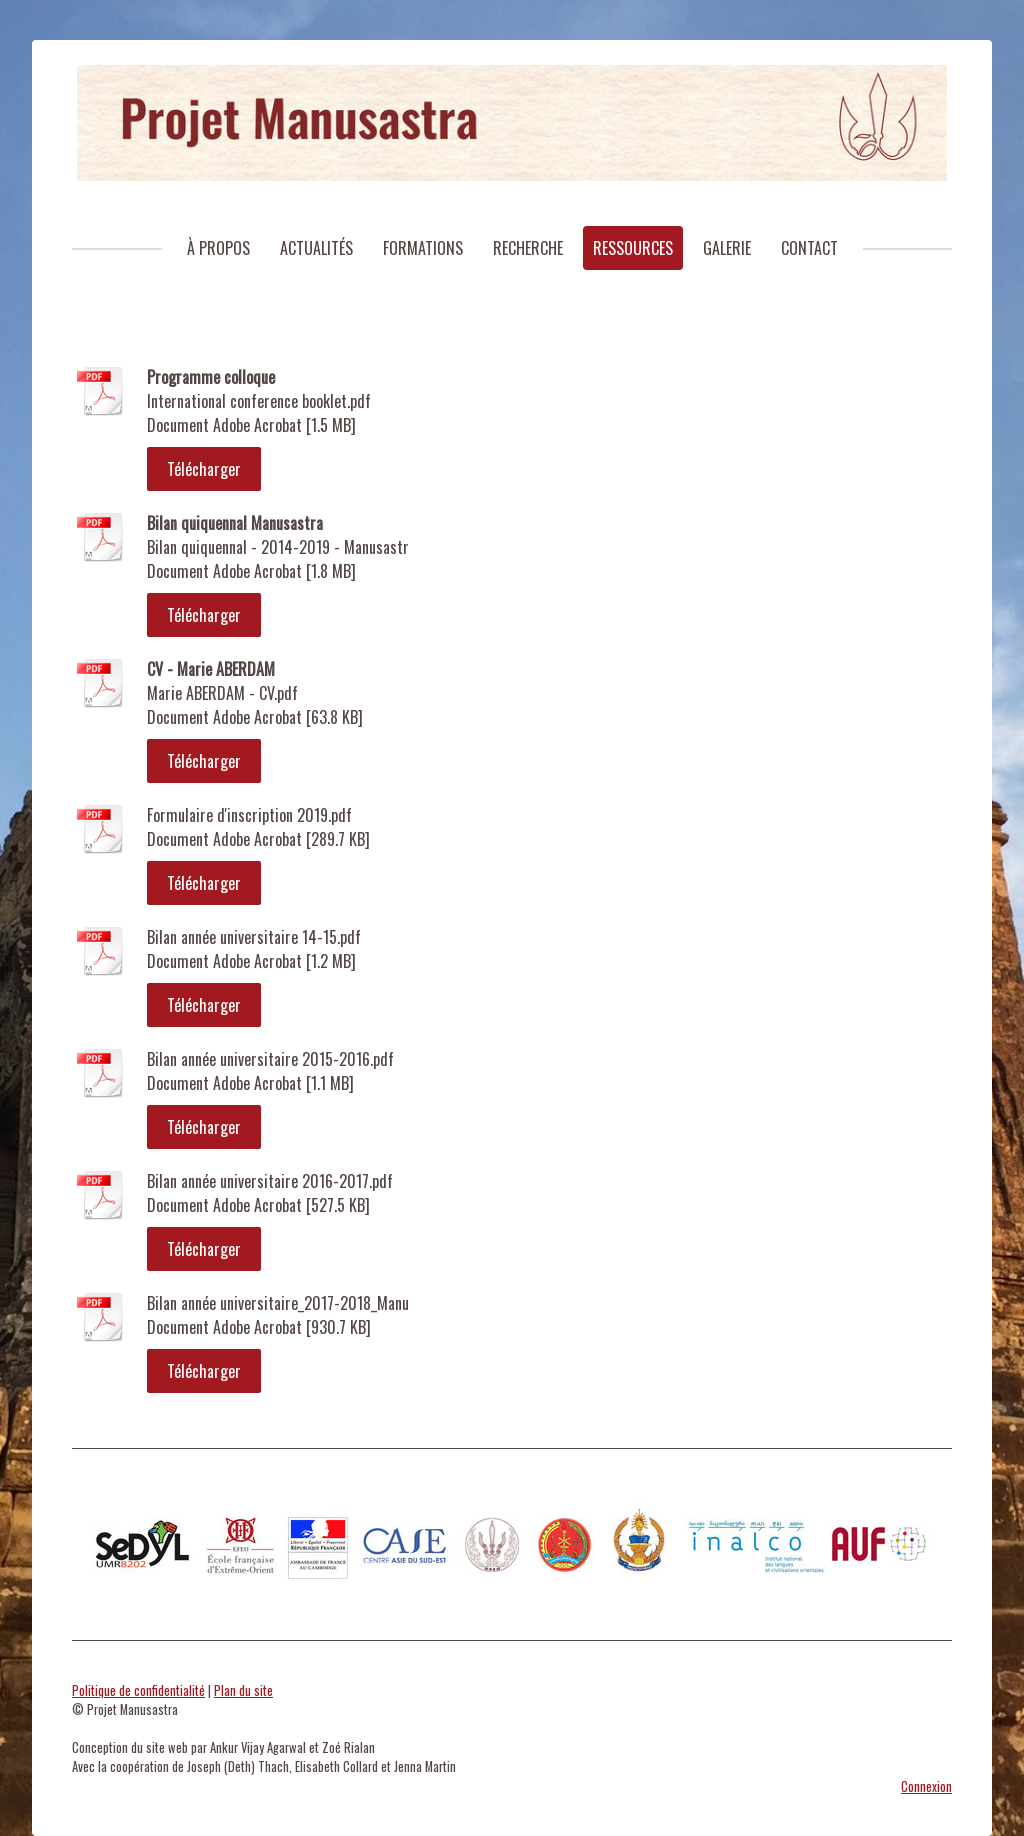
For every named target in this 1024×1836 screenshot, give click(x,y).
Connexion (926, 1786)
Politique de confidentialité (138, 1690)
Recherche (528, 248)
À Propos (218, 248)
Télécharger (204, 469)
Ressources (633, 248)
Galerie (727, 248)
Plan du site (243, 1690)
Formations (423, 248)
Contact (809, 248)
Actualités (316, 248)
